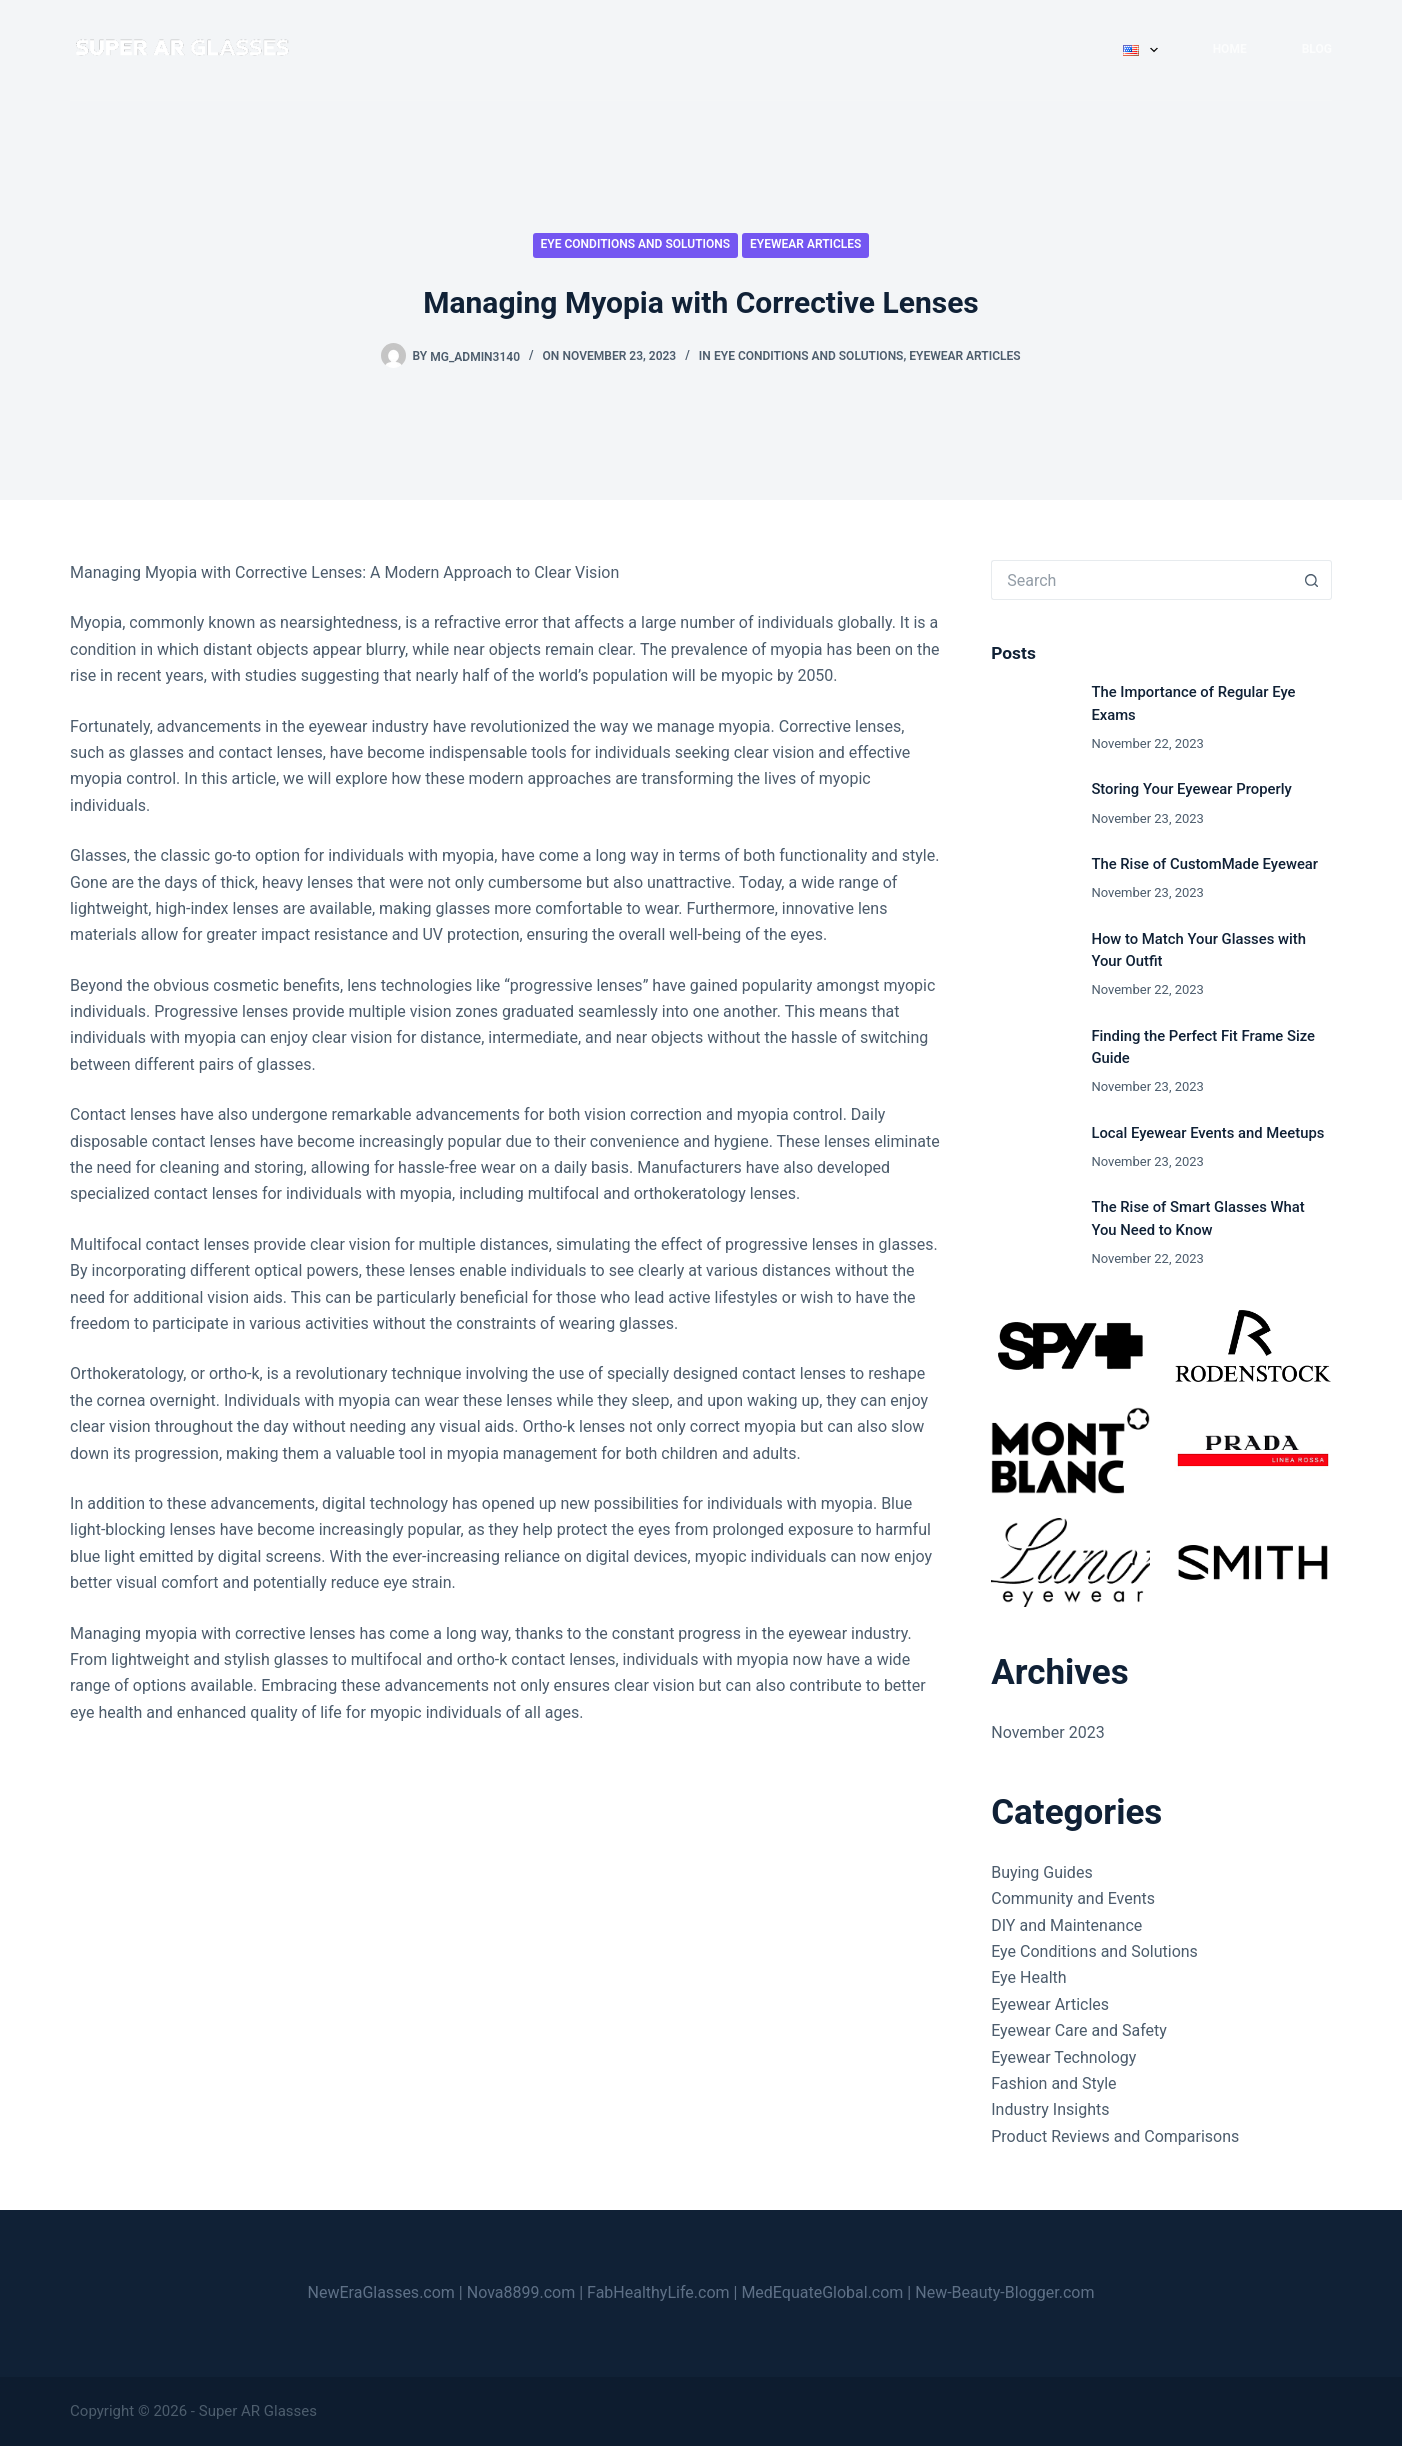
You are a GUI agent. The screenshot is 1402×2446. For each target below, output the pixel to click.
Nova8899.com (521, 2292)
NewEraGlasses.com (381, 2292)
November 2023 (1047, 1732)
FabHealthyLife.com (658, 2292)
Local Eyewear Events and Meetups (1207, 1133)
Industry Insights (1050, 2109)
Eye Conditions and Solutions (635, 244)
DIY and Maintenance (1066, 1925)
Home (1230, 49)
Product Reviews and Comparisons (1115, 2136)
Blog (1317, 49)
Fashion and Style (1053, 2083)
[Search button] (1312, 580)
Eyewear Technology (1063, 2057)
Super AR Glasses (258, 2411)
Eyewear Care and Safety (1079, 2030)
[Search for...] (1141, 580)
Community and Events (1073, 1898)
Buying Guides (1041, 1872)
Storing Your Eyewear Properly (1191, 789)
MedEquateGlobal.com (822, 2292)
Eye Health (1028, 1977)
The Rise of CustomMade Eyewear (1204, 864)
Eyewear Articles (805, 244)
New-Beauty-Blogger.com (1004, 2292)
